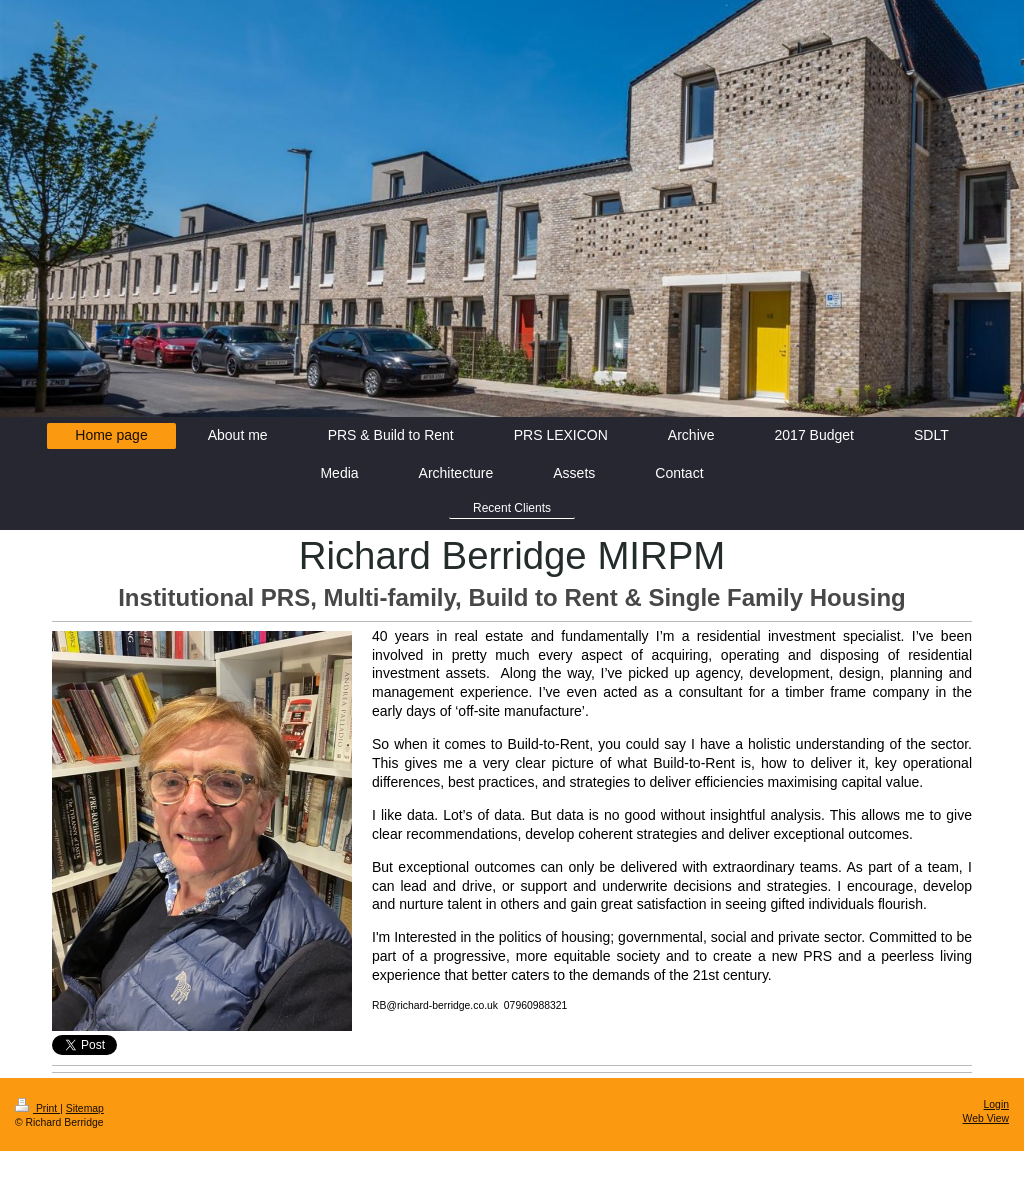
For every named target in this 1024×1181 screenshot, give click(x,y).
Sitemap (85, 1108)
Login (996, 1104)
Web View (986, 1118)
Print (37, 1108)
